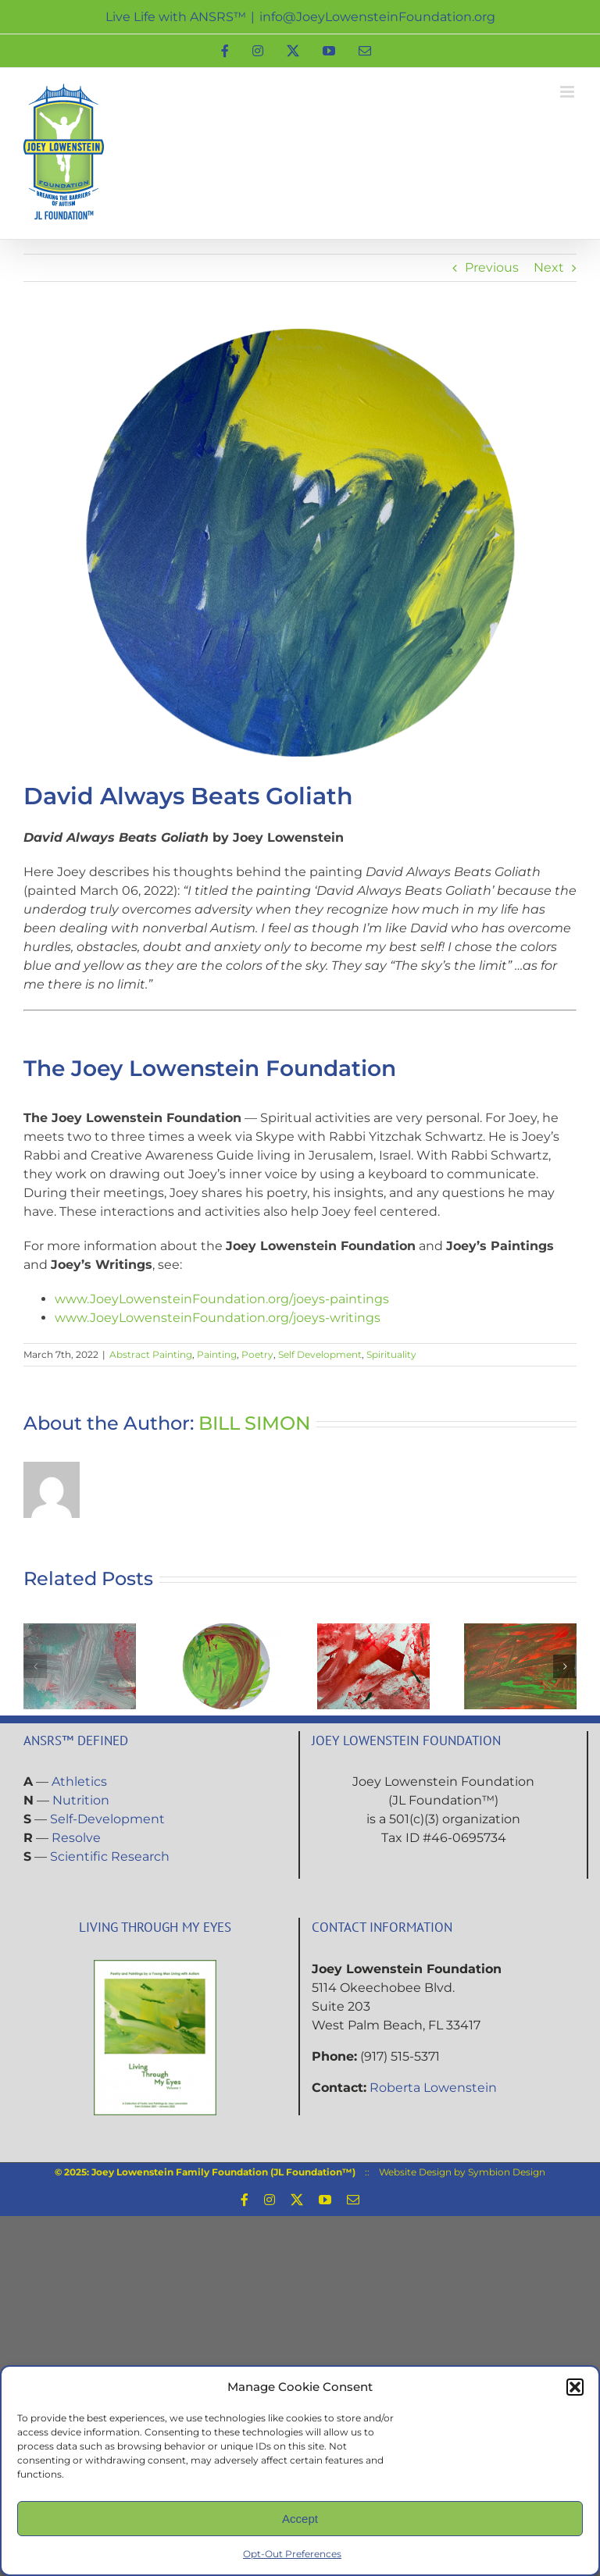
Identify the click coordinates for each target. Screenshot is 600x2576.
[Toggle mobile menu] (568, 92)
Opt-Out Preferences (292, 2554)
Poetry (257, 1354)
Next (549, 267)
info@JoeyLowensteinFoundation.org (377, 16)
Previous (492, 267)
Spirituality (391, 1354)
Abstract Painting (150, 1354)
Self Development (320, 1354)
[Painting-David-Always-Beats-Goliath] (300, 543)
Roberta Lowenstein (433, 2087)
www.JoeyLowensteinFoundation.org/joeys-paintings (222, 1299)
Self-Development (107, 1819)
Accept (300, 2518)
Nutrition (80, 1800)
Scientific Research (110, 1856)
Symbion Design (506, 2172)
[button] (575, 2387)
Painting (217, 1354)
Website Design (415, 2172)
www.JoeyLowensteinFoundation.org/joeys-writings (217, 1317)
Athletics (79, 1781)
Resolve (76, 1837)
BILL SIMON (254, 1423)
